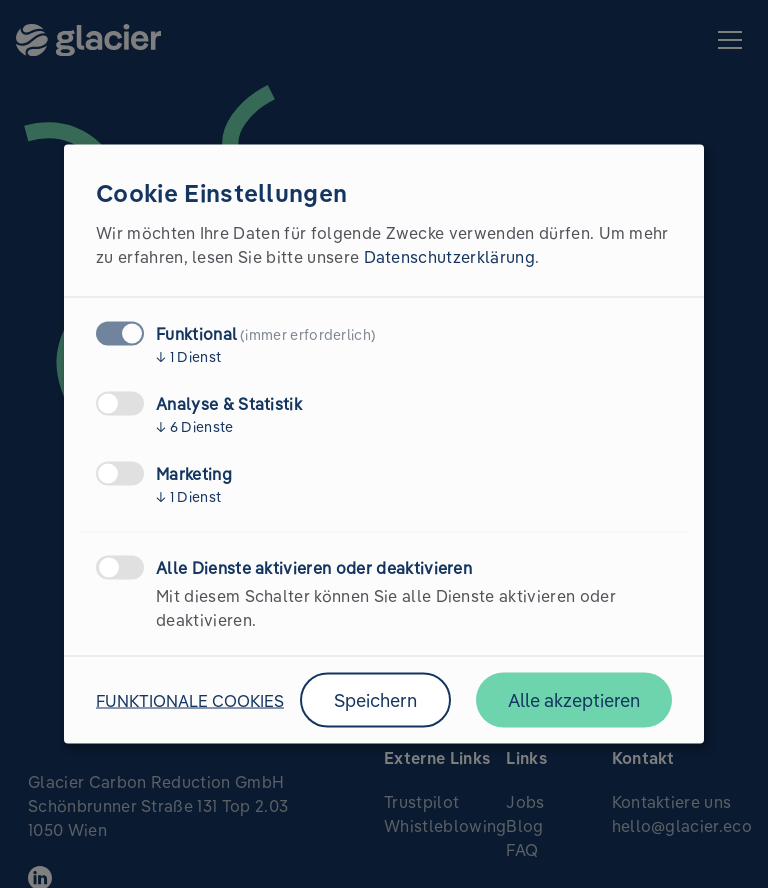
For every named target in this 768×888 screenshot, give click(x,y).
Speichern (375, 700)
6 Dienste (195, 427)
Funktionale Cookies (190, 700)
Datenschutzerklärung (449, 257)
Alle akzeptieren (574, 700)
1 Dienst (188, 357)
